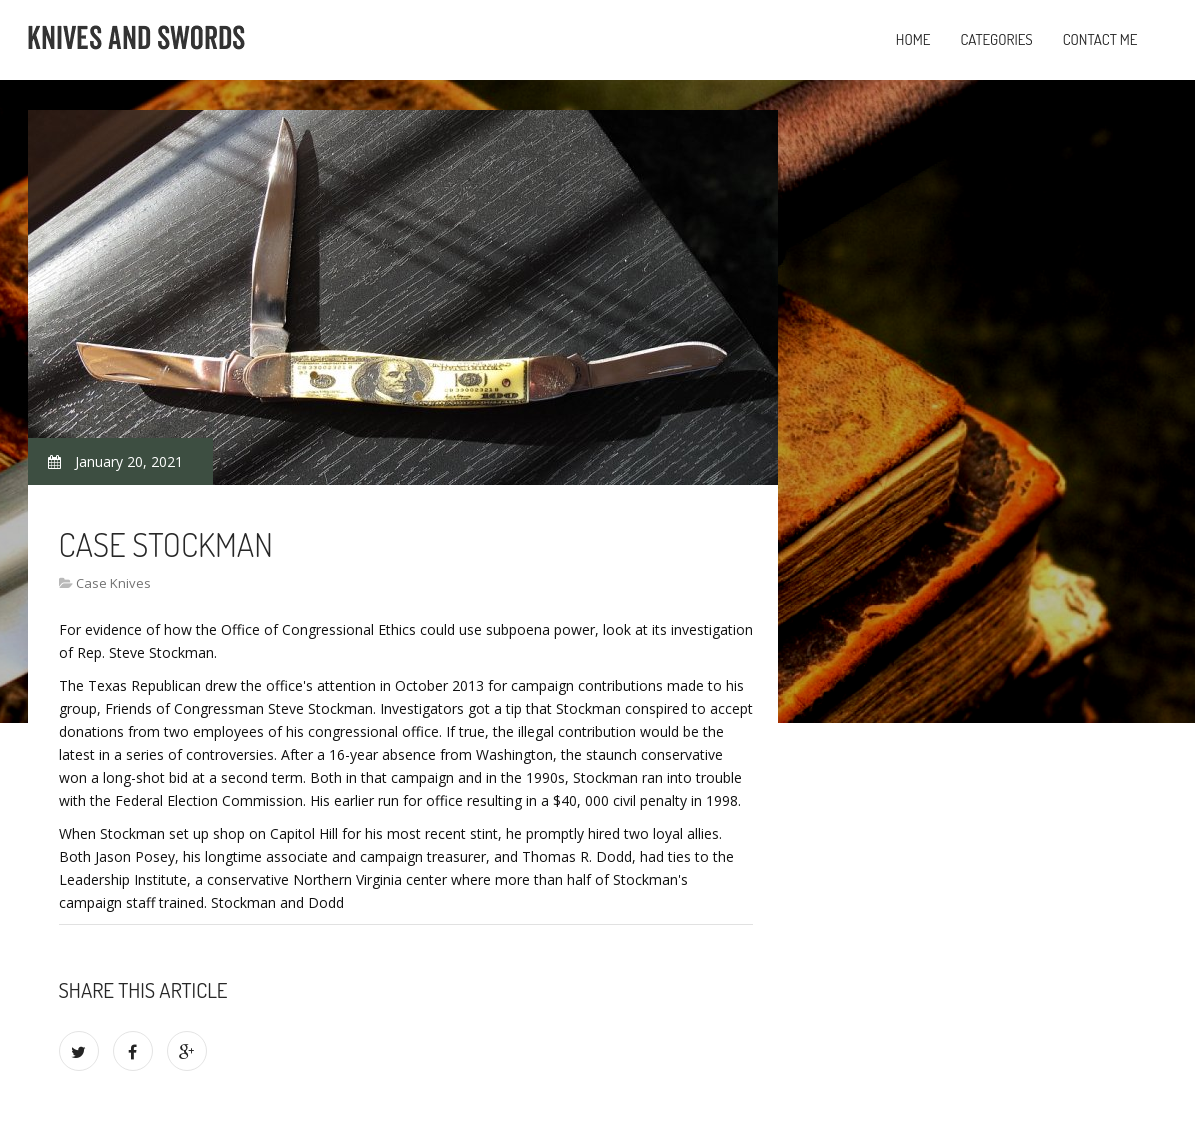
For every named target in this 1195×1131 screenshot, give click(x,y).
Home (913, 39)
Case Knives (113, 583)
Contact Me (1100, 39)
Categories (996, 39)
